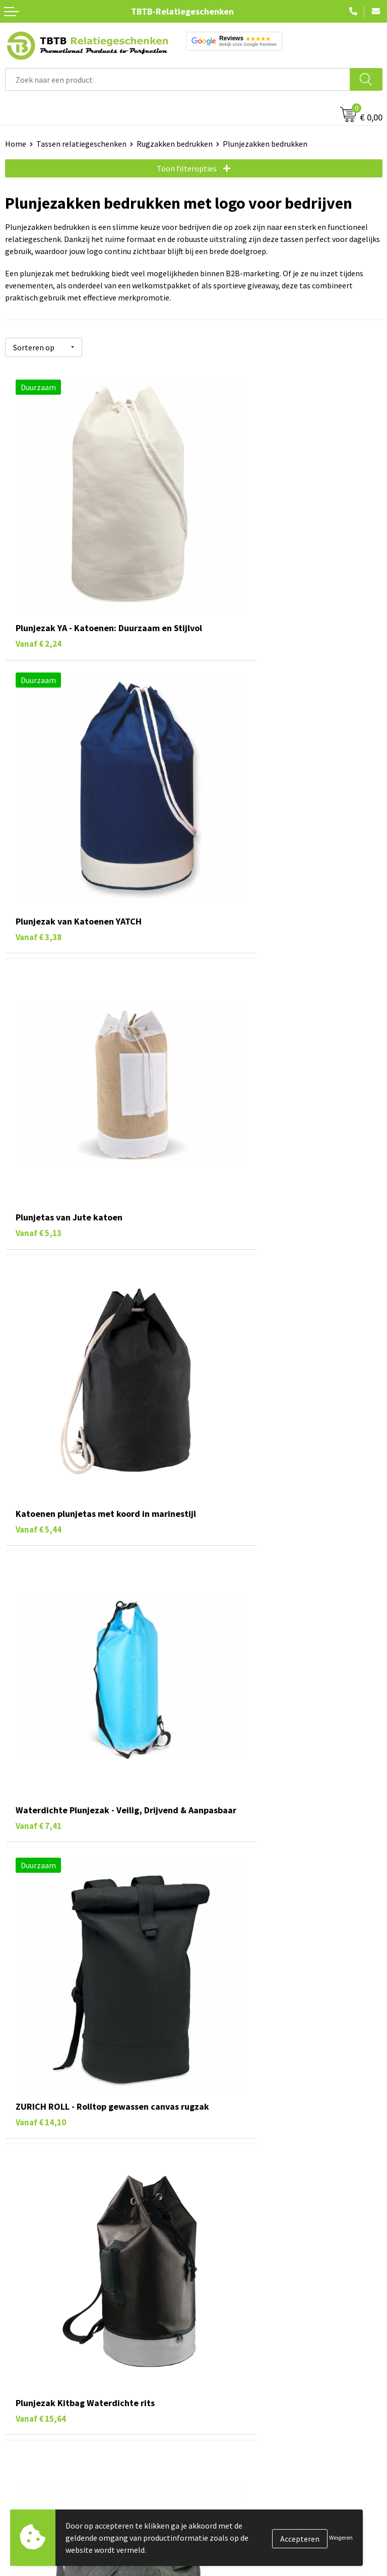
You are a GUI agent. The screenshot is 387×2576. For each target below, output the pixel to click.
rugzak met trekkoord (161, 2124)
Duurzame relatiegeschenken (55, 2507)
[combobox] (177, 79)
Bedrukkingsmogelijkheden (246, 2365)
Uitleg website (224, 2349)
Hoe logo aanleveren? (236, 2395)
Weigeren (341, 2537)
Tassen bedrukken (36, 2492)
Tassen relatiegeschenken (81, 144)
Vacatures (215, 2492)
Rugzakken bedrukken (175, 144)
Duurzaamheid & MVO (235, 2426)
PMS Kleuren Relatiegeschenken (254, 2380)
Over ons (214, 2477)
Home (15, 144)
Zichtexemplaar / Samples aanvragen (263, 2411)
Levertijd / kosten (229, 2334)
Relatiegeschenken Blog (241, 2507)
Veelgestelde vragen (234, 2319)
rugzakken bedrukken (154, 1994)
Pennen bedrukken (37, 2477)
